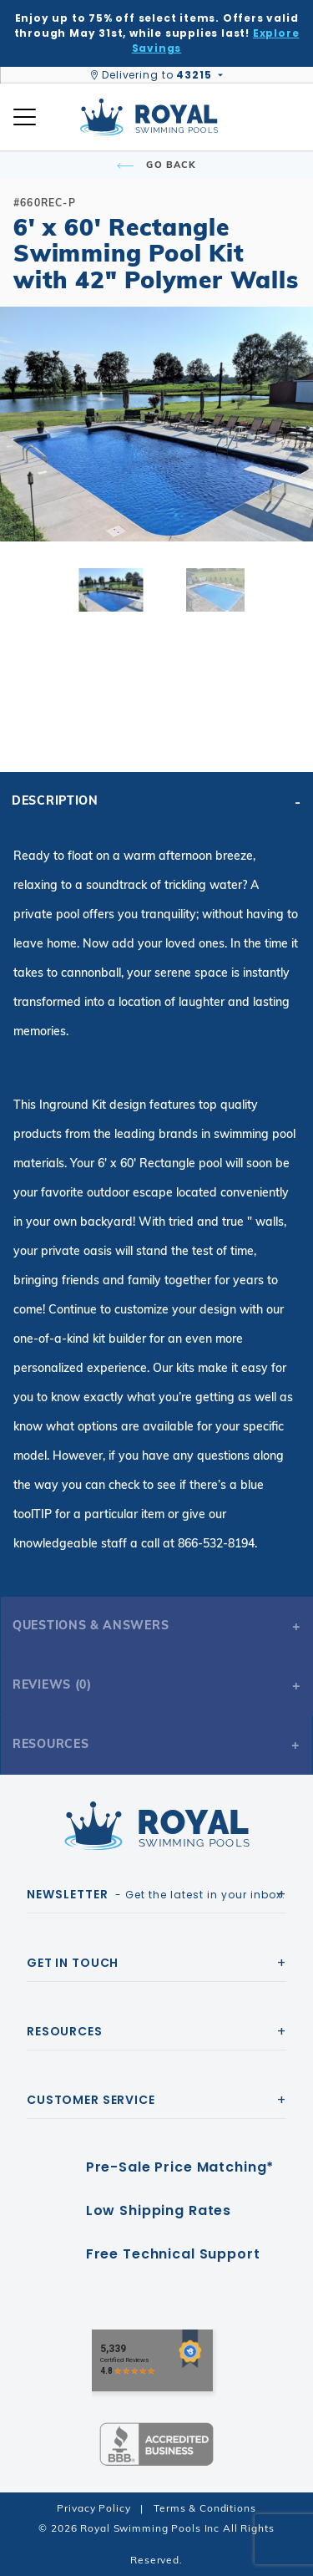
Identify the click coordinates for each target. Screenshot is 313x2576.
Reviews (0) (52, 1684)
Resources (50, 1743)
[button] (26, 451)
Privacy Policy (93, 2508)
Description (55, 800)
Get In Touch (73, 1962)
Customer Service (91, 2099)
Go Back (156, 164)
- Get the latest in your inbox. (156, 1894)
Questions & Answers (91, 1625)
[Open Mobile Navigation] (24, 117)
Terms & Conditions (204, 2508)
